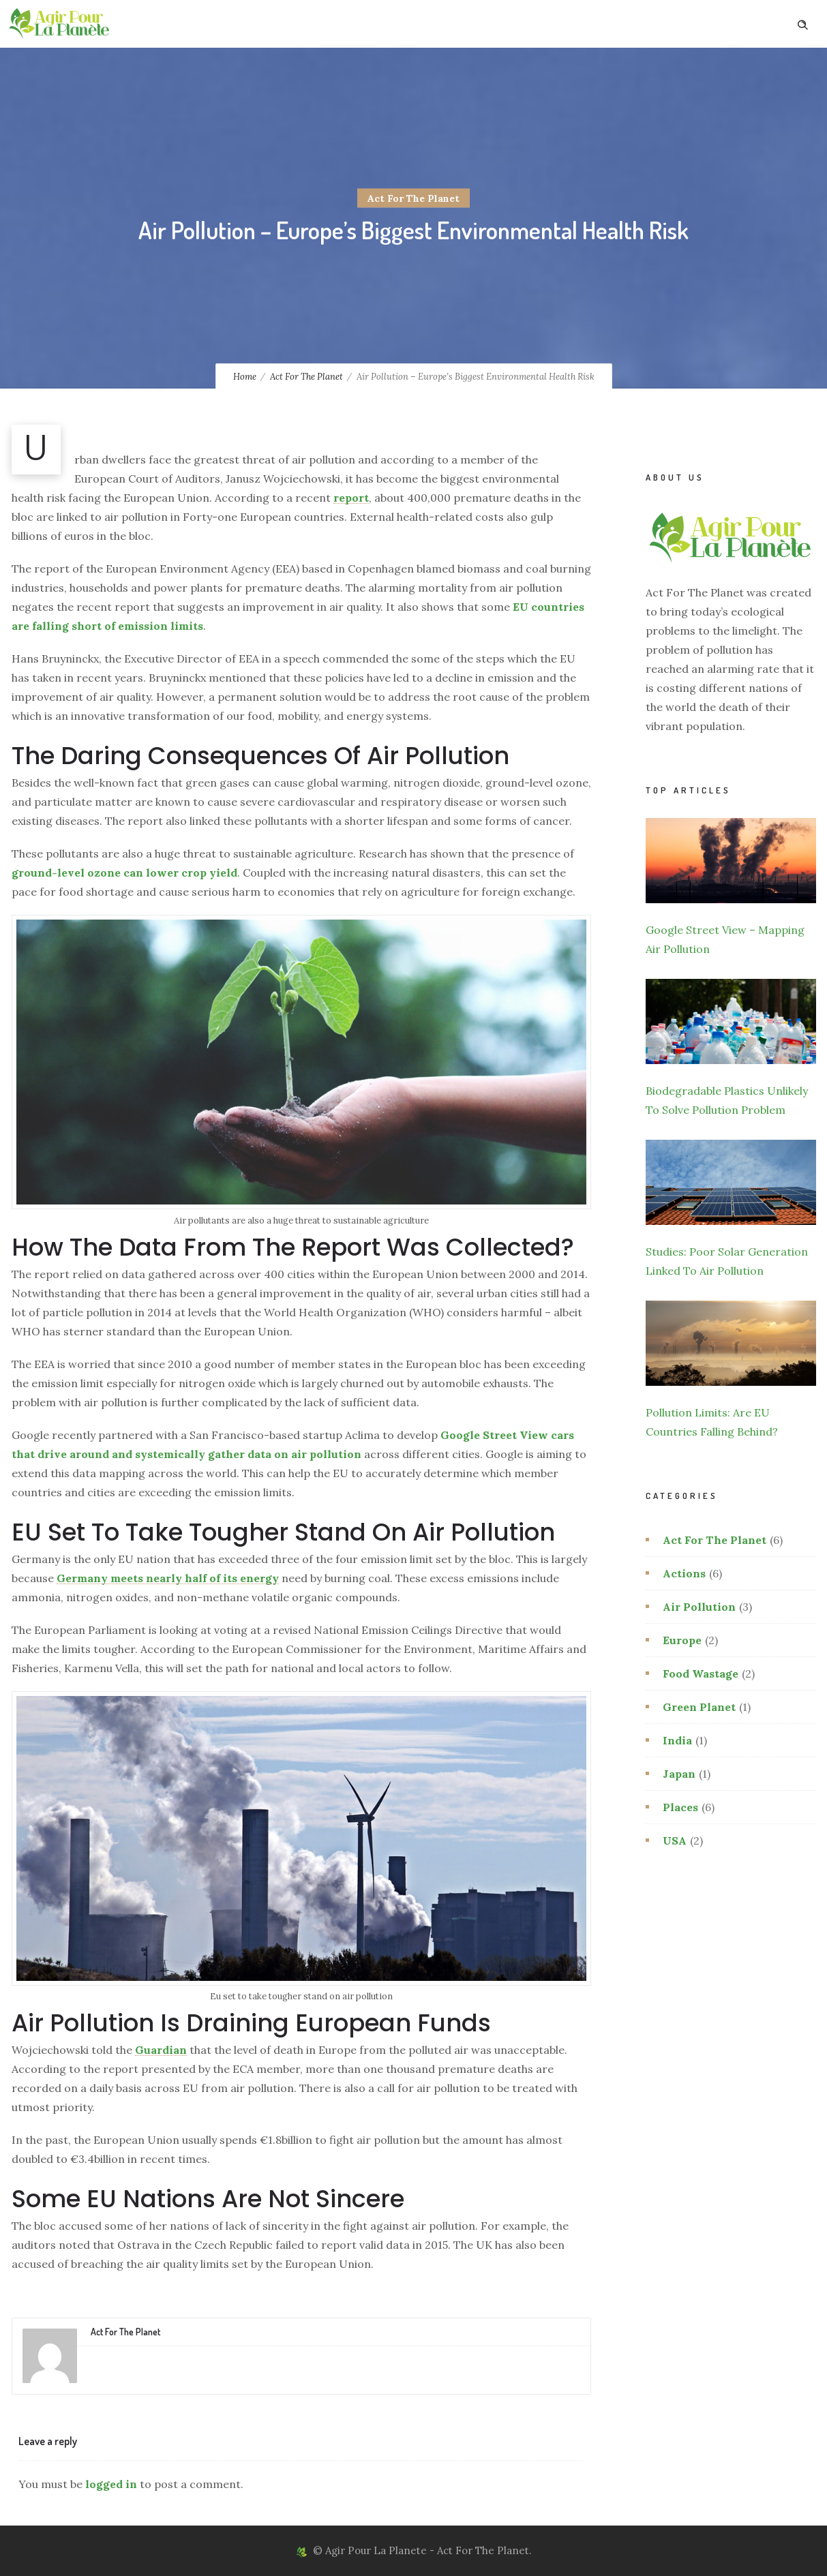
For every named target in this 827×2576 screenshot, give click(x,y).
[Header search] (802, 23)
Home (244, 376)
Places (680, 1807)
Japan (679, 1774)
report (351, 497)
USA (675, 1840)
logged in (111, 2484)
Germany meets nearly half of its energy (168, 1578)
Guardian (161, 2050)
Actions (684, 1573)
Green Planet (699, 1707)
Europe (682, 1640)
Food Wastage (700, 1673)
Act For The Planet (306, 376)
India (677, 1740)
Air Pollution (699, 1606)
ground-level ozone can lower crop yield (124, 872)
